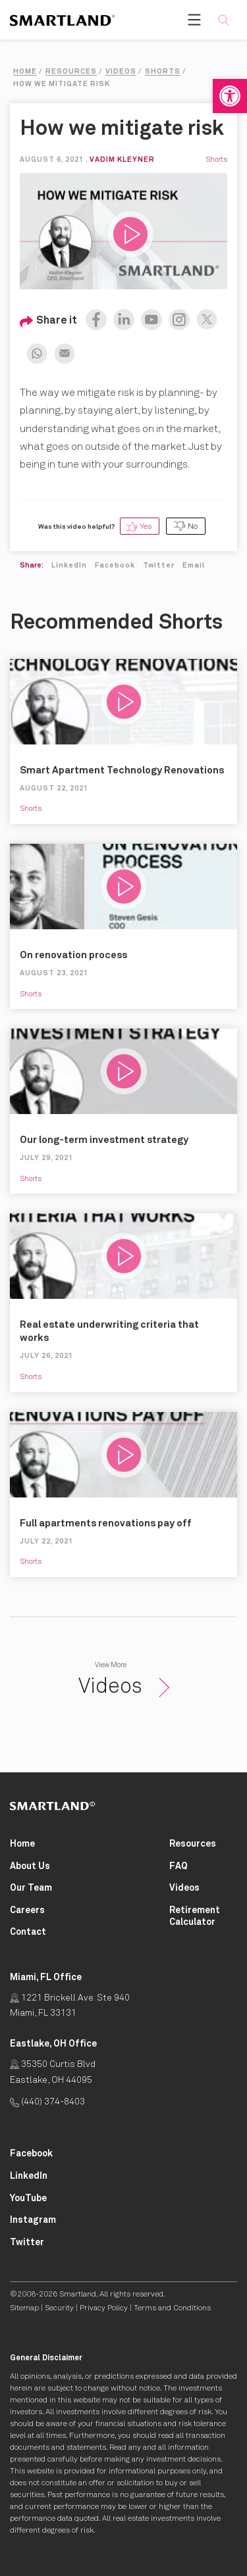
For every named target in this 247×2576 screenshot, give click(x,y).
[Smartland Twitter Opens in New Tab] (27, 2242)
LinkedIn (69, 565)
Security (59, 2308)
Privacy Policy (104, 2308)
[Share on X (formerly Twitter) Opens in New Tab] (203, 316)
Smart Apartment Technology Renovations (122, 770)
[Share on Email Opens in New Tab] (61, 350)
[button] (230, 96)
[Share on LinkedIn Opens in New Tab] (120, 316)
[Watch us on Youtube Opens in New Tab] (148, 316)
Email (193, 565)
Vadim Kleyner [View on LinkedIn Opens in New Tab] (122, 159)
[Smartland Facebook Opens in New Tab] (31, 2154)
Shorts (216, 159)
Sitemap (24, 2308)
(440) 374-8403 (47, 2101)
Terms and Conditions (172, 2308)
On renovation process (73, 955)
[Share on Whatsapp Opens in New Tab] (33, 350)
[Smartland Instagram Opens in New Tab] (33, 2220)
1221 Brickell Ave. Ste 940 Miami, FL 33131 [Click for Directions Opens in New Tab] (70, 2005)
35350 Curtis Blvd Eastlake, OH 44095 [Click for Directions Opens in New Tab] (53, 2072)
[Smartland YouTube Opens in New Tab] (28, 2198)
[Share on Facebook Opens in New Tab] (96, 316)
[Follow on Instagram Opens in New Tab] (176, 316)
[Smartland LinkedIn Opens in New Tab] (28, 2176)
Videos (123, 1686)
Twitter (159, 565)
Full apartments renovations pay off (106, 1523)
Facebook (115, 565)
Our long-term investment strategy (104, 1140)
